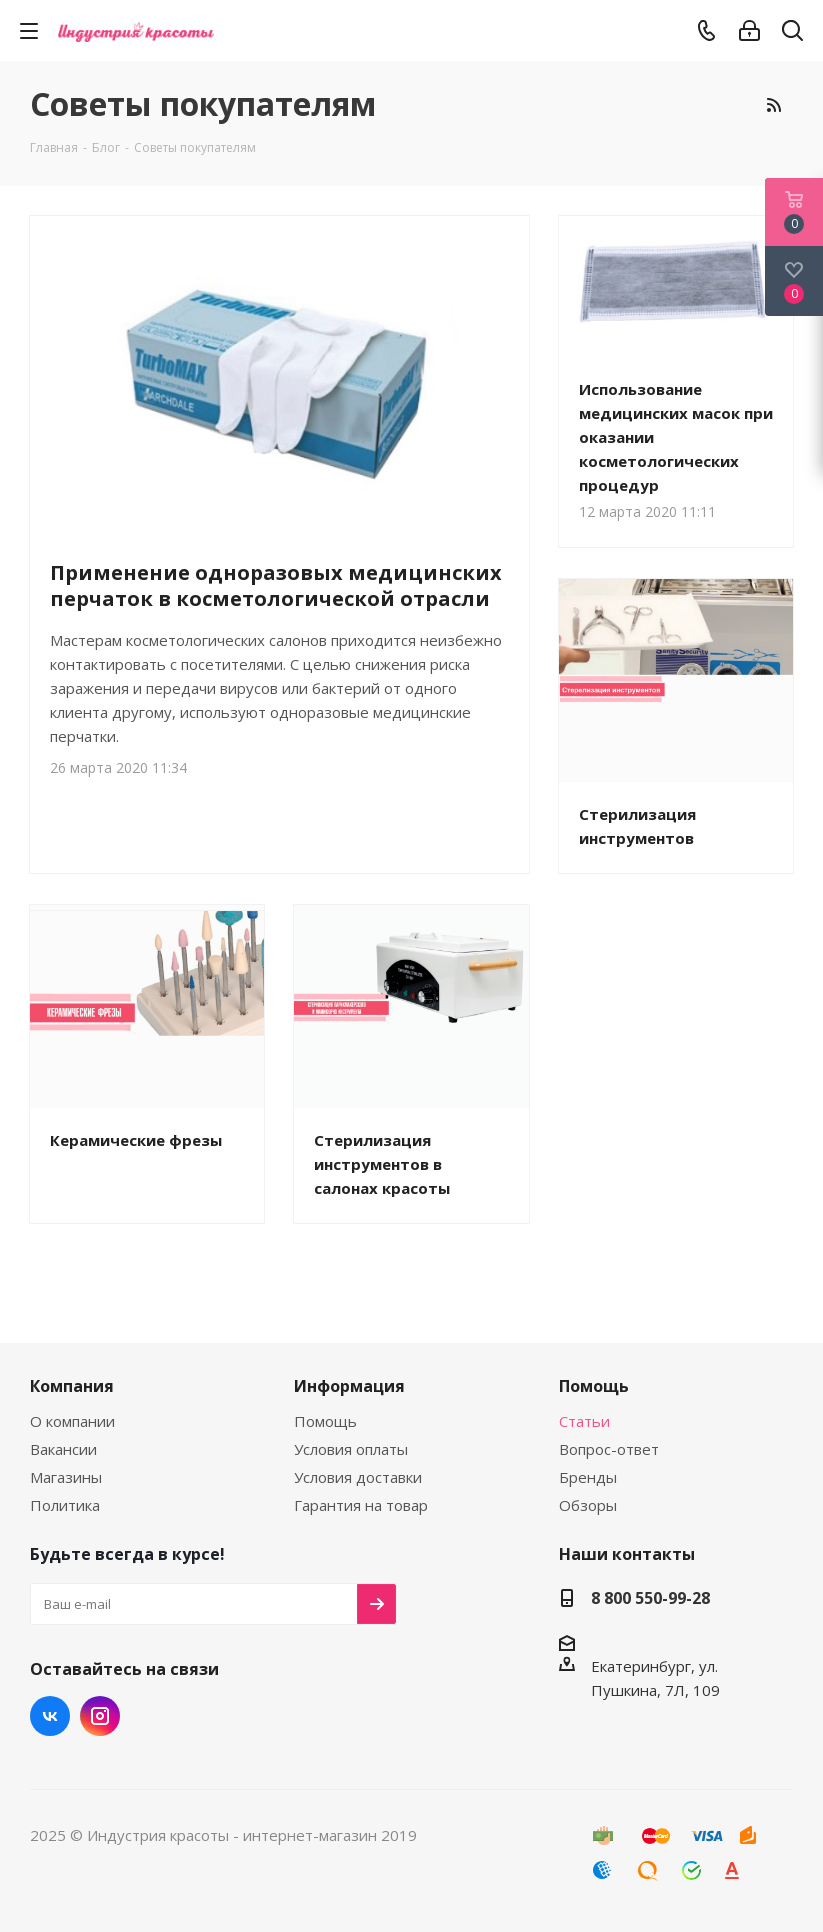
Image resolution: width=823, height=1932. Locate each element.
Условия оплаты (351, 1449)
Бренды (588, 1477)
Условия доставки (358, 1477)
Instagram (100, 1716)
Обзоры (588, 1505)
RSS (773, 105)
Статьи (584, 1421)
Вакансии (63, 1449)
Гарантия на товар (361, 1505)
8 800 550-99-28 (650, 1598)
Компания (72, 1386)
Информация (349, 1386)
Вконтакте (50, 1716)
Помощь (325, 1421)
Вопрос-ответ (609, 1449)
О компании (72, 1421)
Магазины (66, 1477)
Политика (65, 1505)
